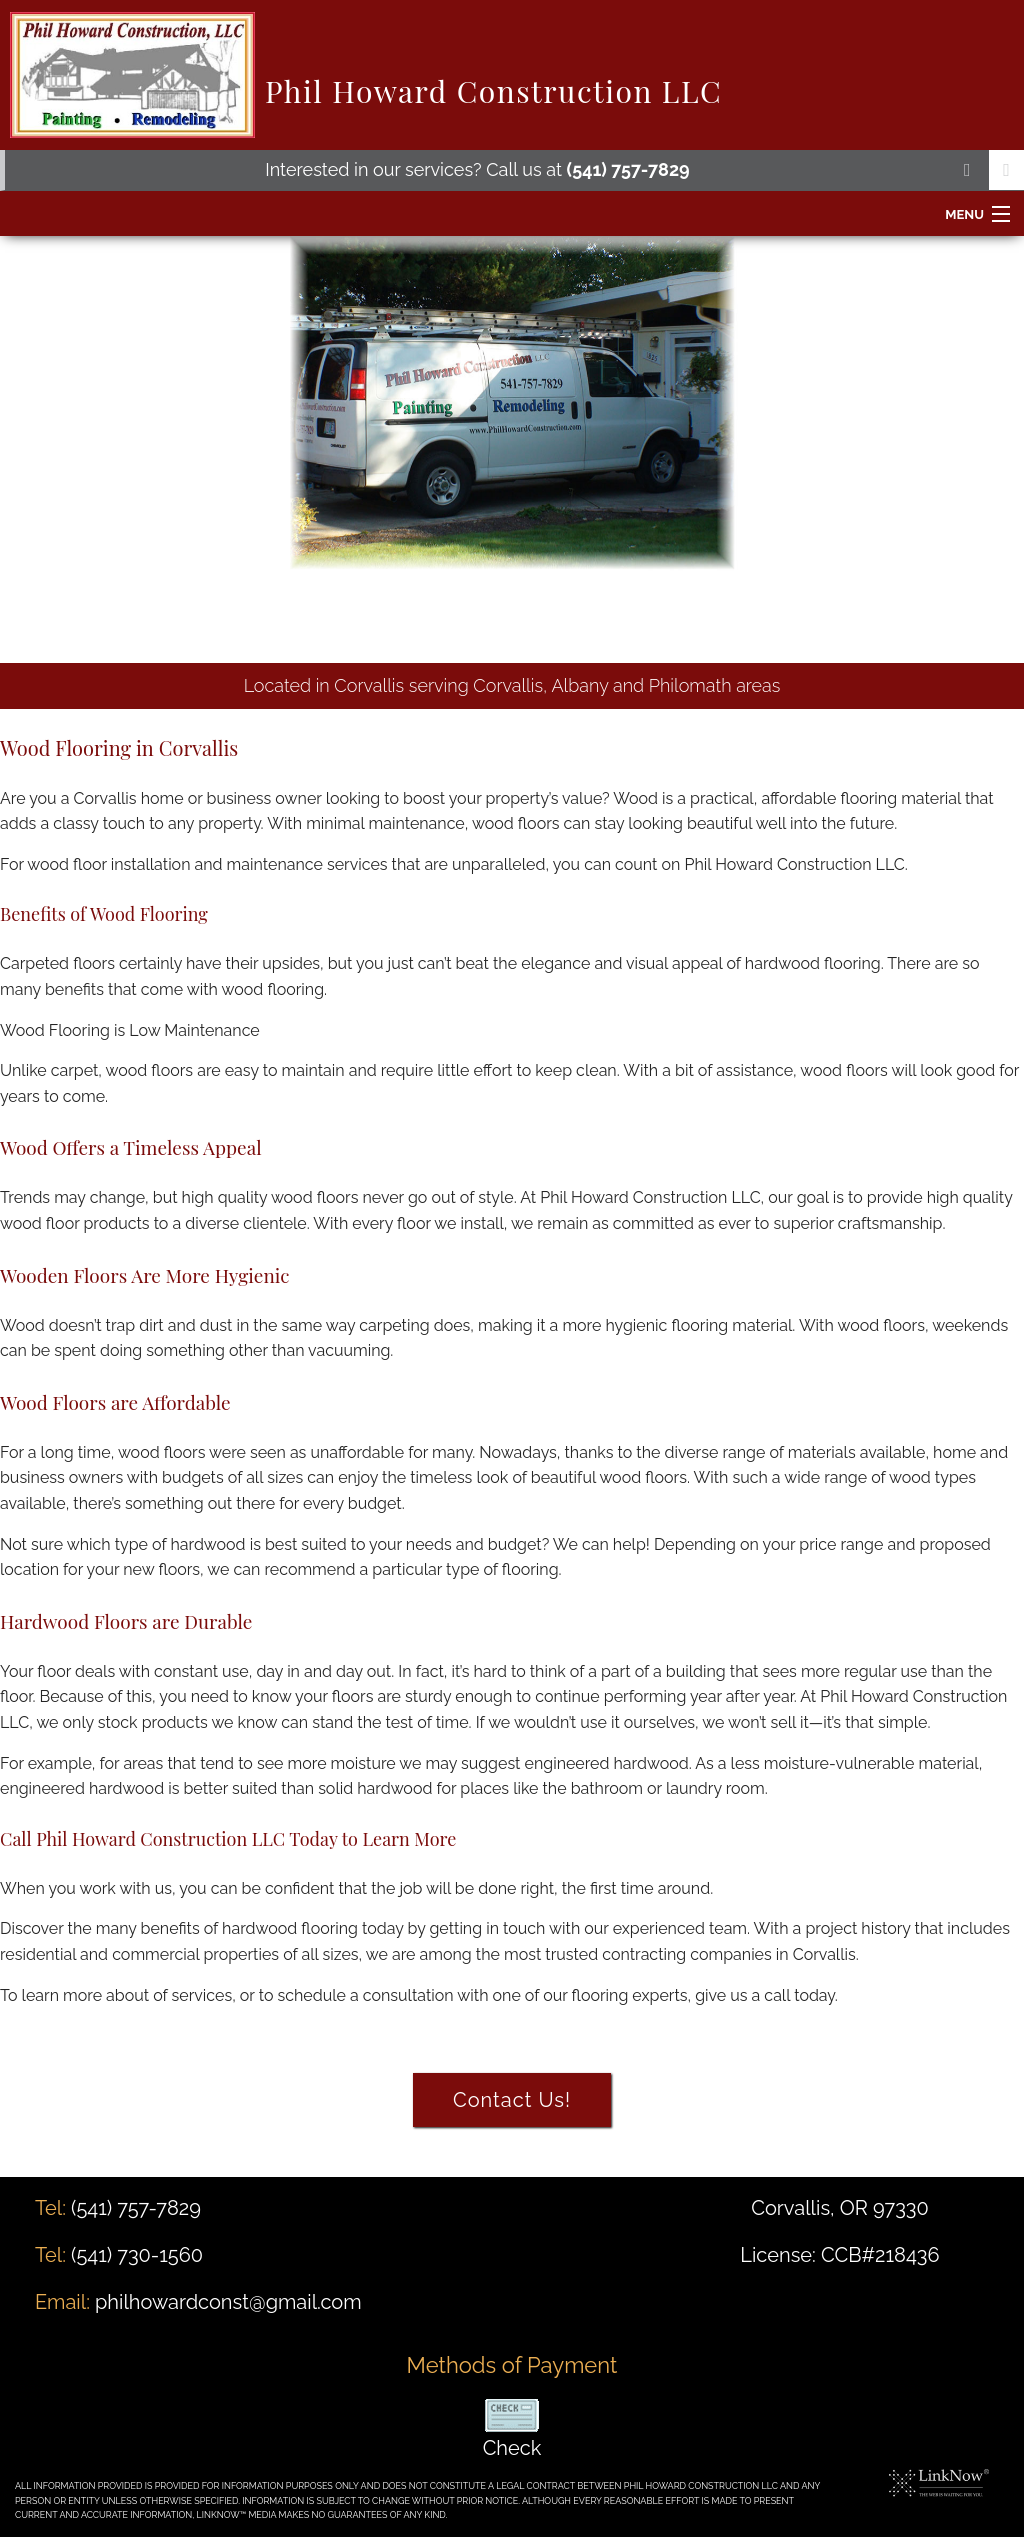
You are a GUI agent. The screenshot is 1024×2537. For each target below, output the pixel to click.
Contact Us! (512, 2100)
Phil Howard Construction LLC (493, 91)
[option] (512, 449)
